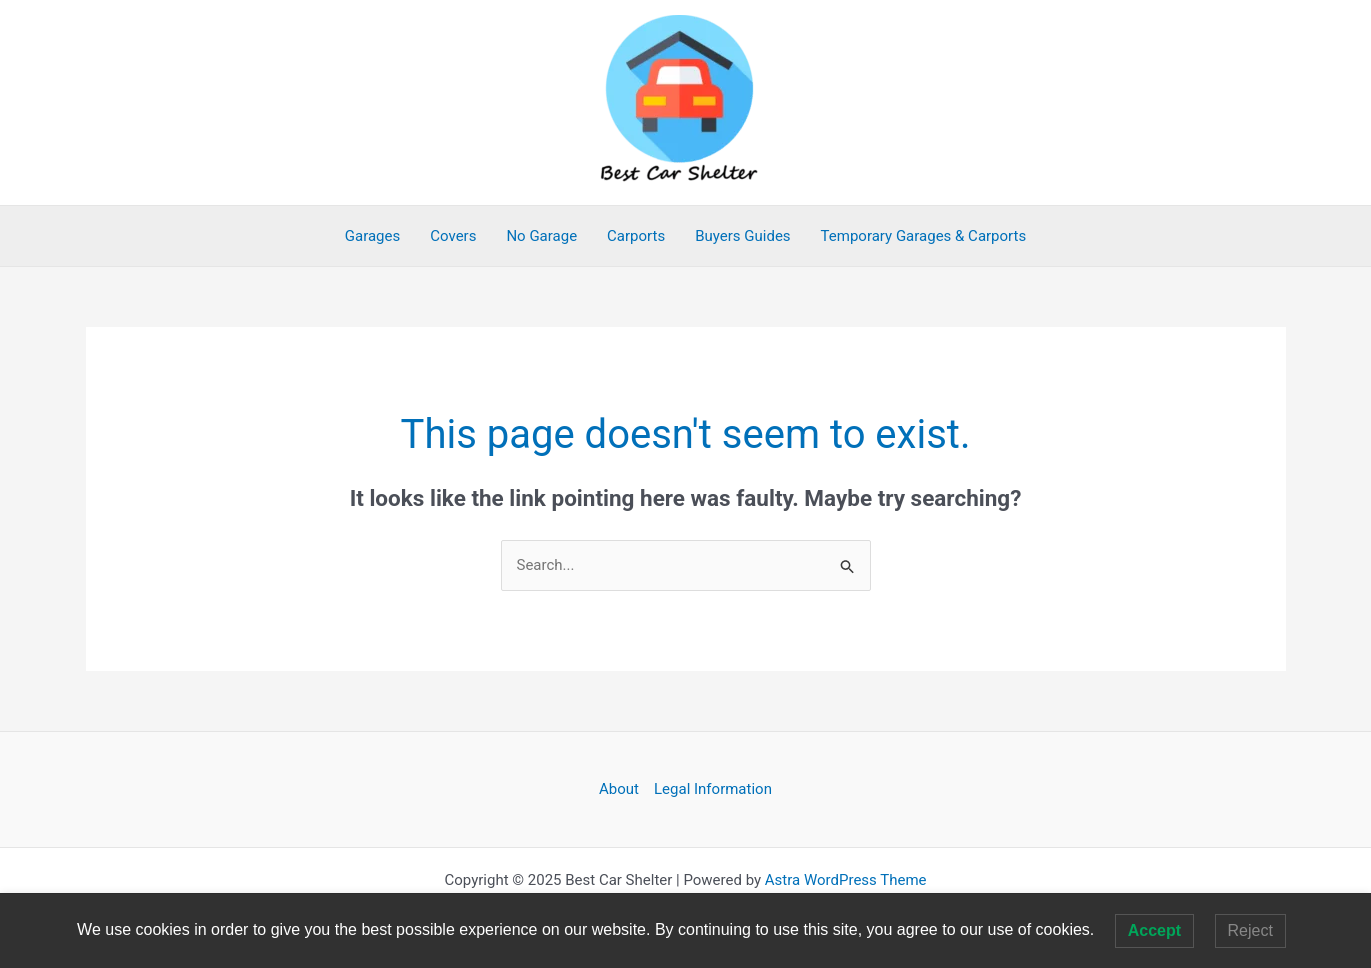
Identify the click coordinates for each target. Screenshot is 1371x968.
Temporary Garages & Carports (924, 236)
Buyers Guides (742, 236)
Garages (372, 236)
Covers (453, 236)
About (619, 789)
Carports (636, 236)
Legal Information (713, 789)
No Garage (541, 236)
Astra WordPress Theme (846, 880)
